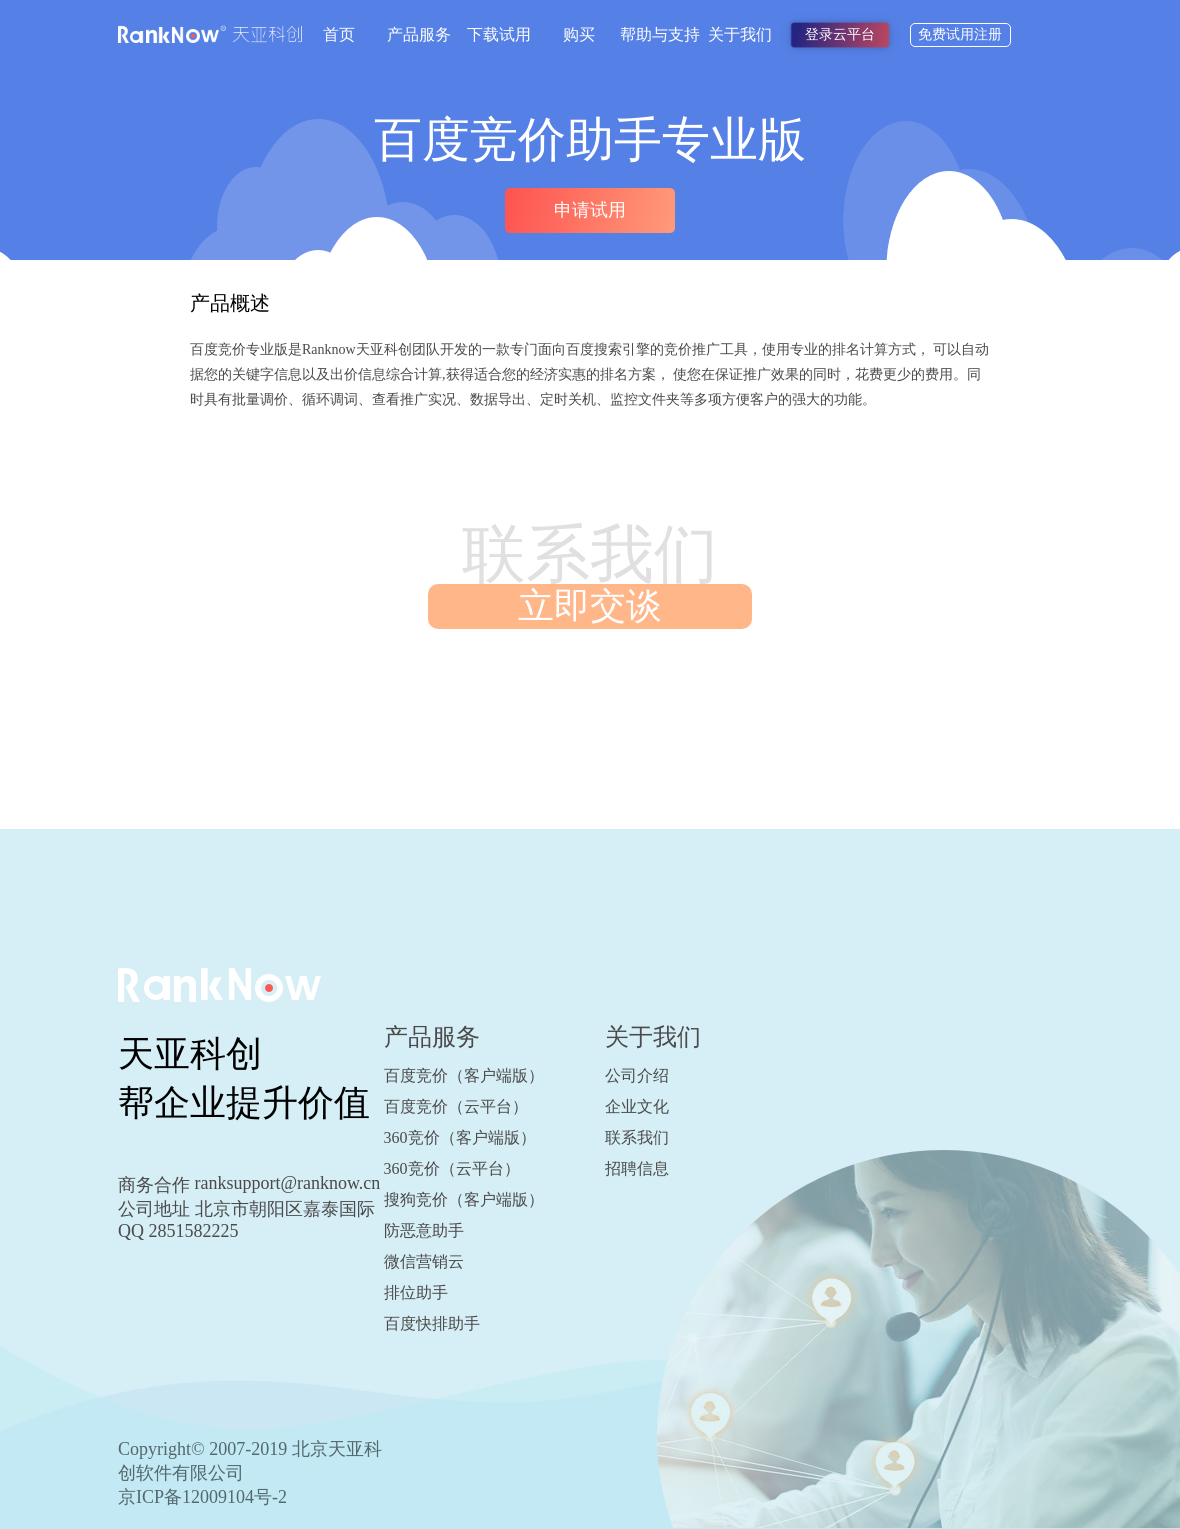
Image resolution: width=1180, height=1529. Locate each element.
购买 (579, 34)
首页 (339, 34)
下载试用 (499, 34)
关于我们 (740, 34)
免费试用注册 (960, 34)
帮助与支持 (660, 34)
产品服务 (419, 34)
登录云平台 (840, 34)
